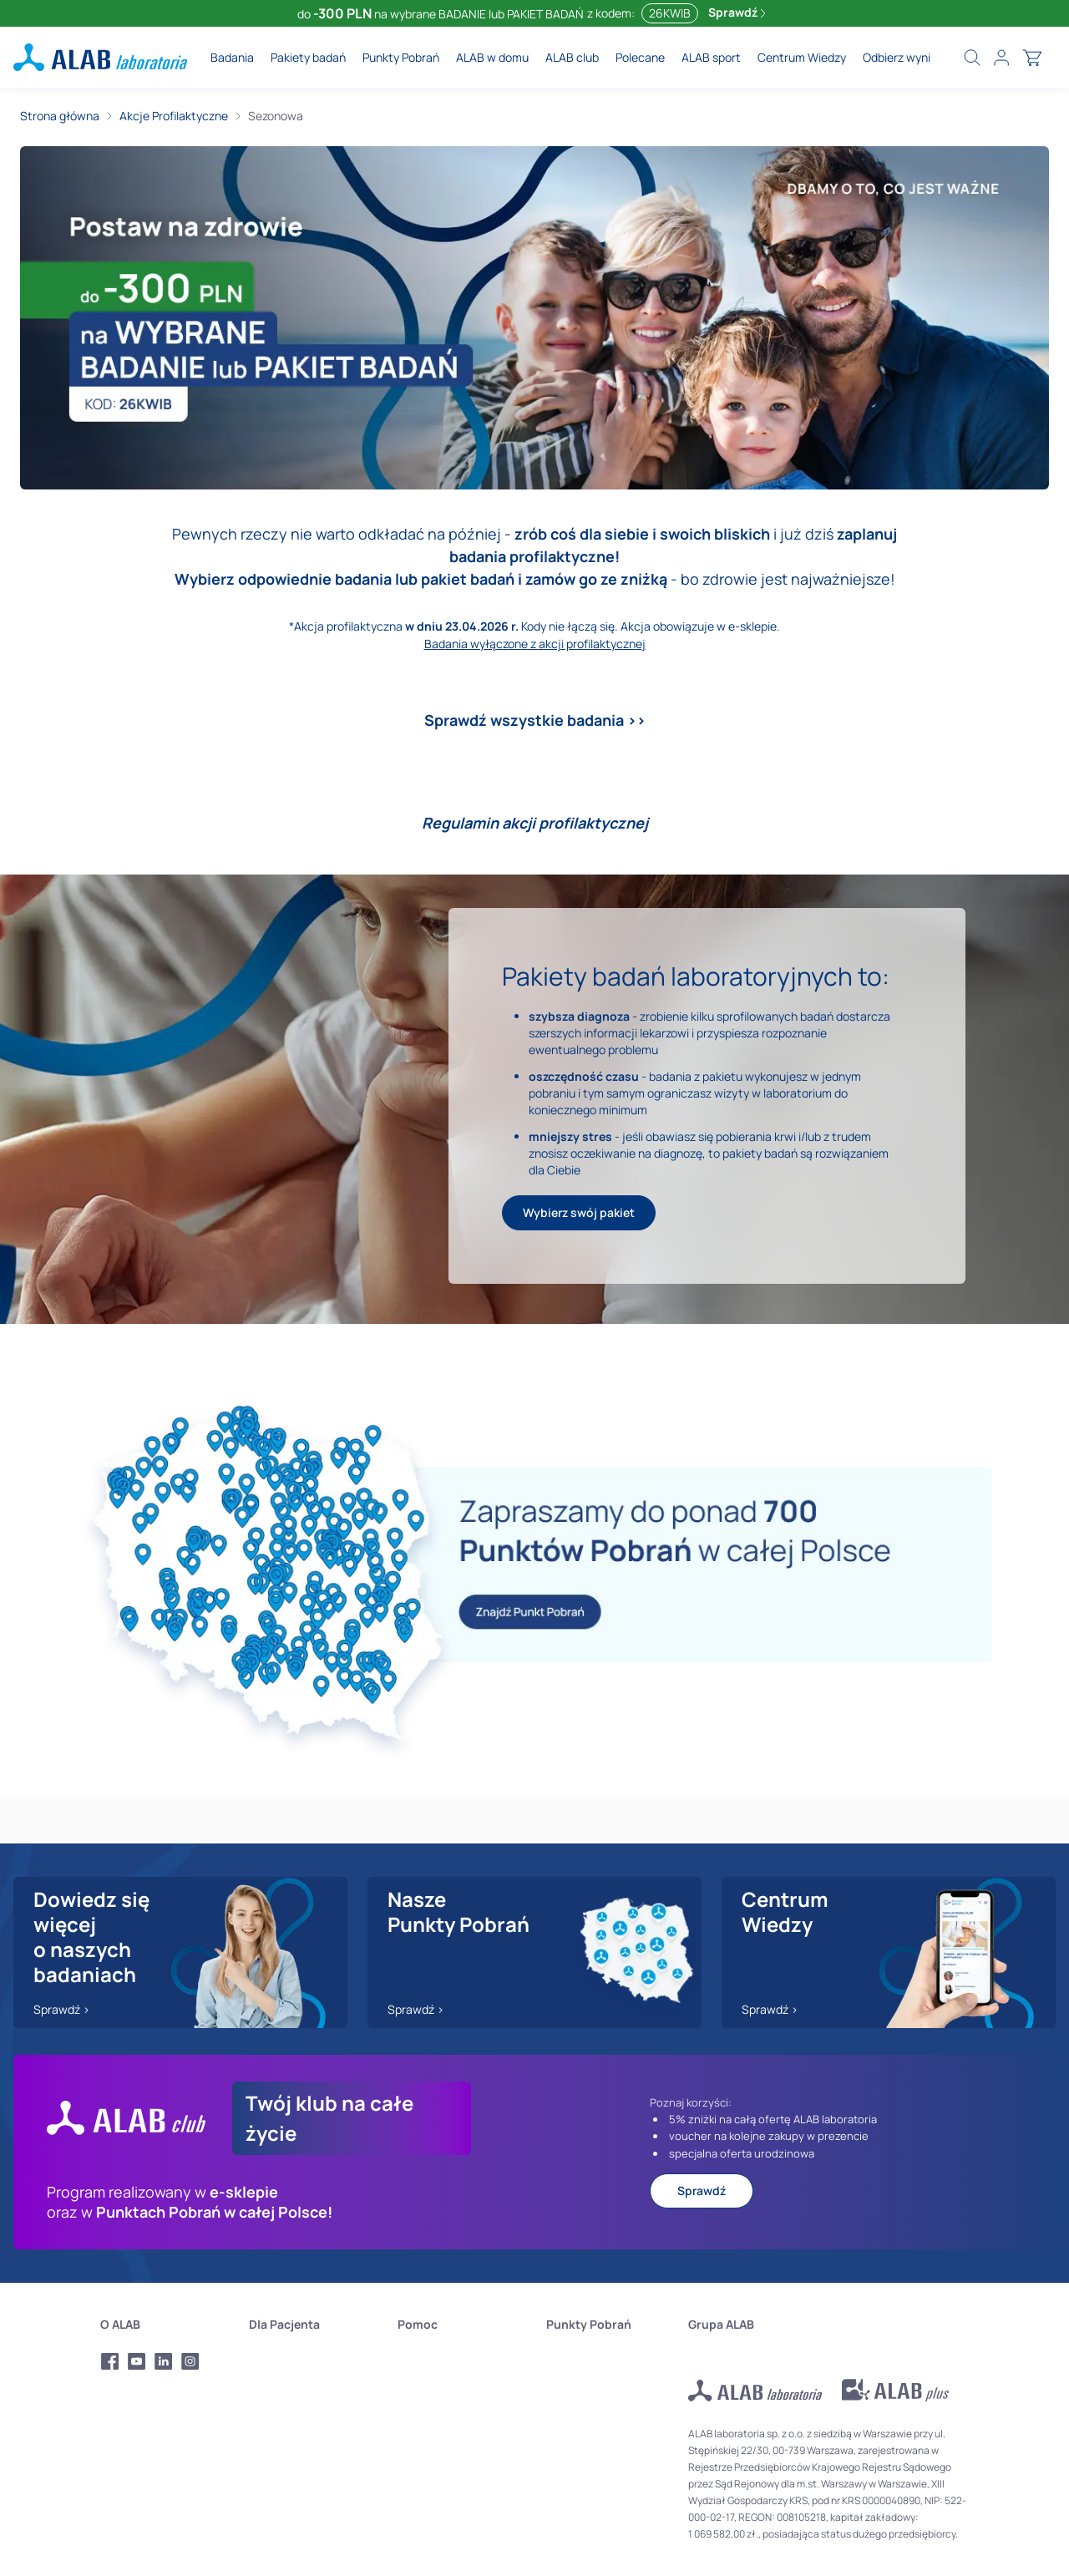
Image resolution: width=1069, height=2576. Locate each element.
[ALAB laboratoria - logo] (100, 57)
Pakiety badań (308, 57)
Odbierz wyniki (901, 57)
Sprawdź (737, 12)
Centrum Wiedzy (801, 57)
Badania (232, 57)
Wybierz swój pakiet (579, 1212)
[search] (972, 57)
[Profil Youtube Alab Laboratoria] (137, 2361)
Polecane (640, 57)
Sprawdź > (61, 2009)
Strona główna (59, 116)
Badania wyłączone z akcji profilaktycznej (535, 644)
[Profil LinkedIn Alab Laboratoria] (164, 2361)
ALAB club (572, 57)
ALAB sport (711, 57)
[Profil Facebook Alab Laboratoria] (110, 2361)
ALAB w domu (492, 57)
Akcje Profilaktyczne (173, 116)
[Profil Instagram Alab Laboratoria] (190, 2361)
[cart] (1032, 57)
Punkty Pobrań (400, 57)
